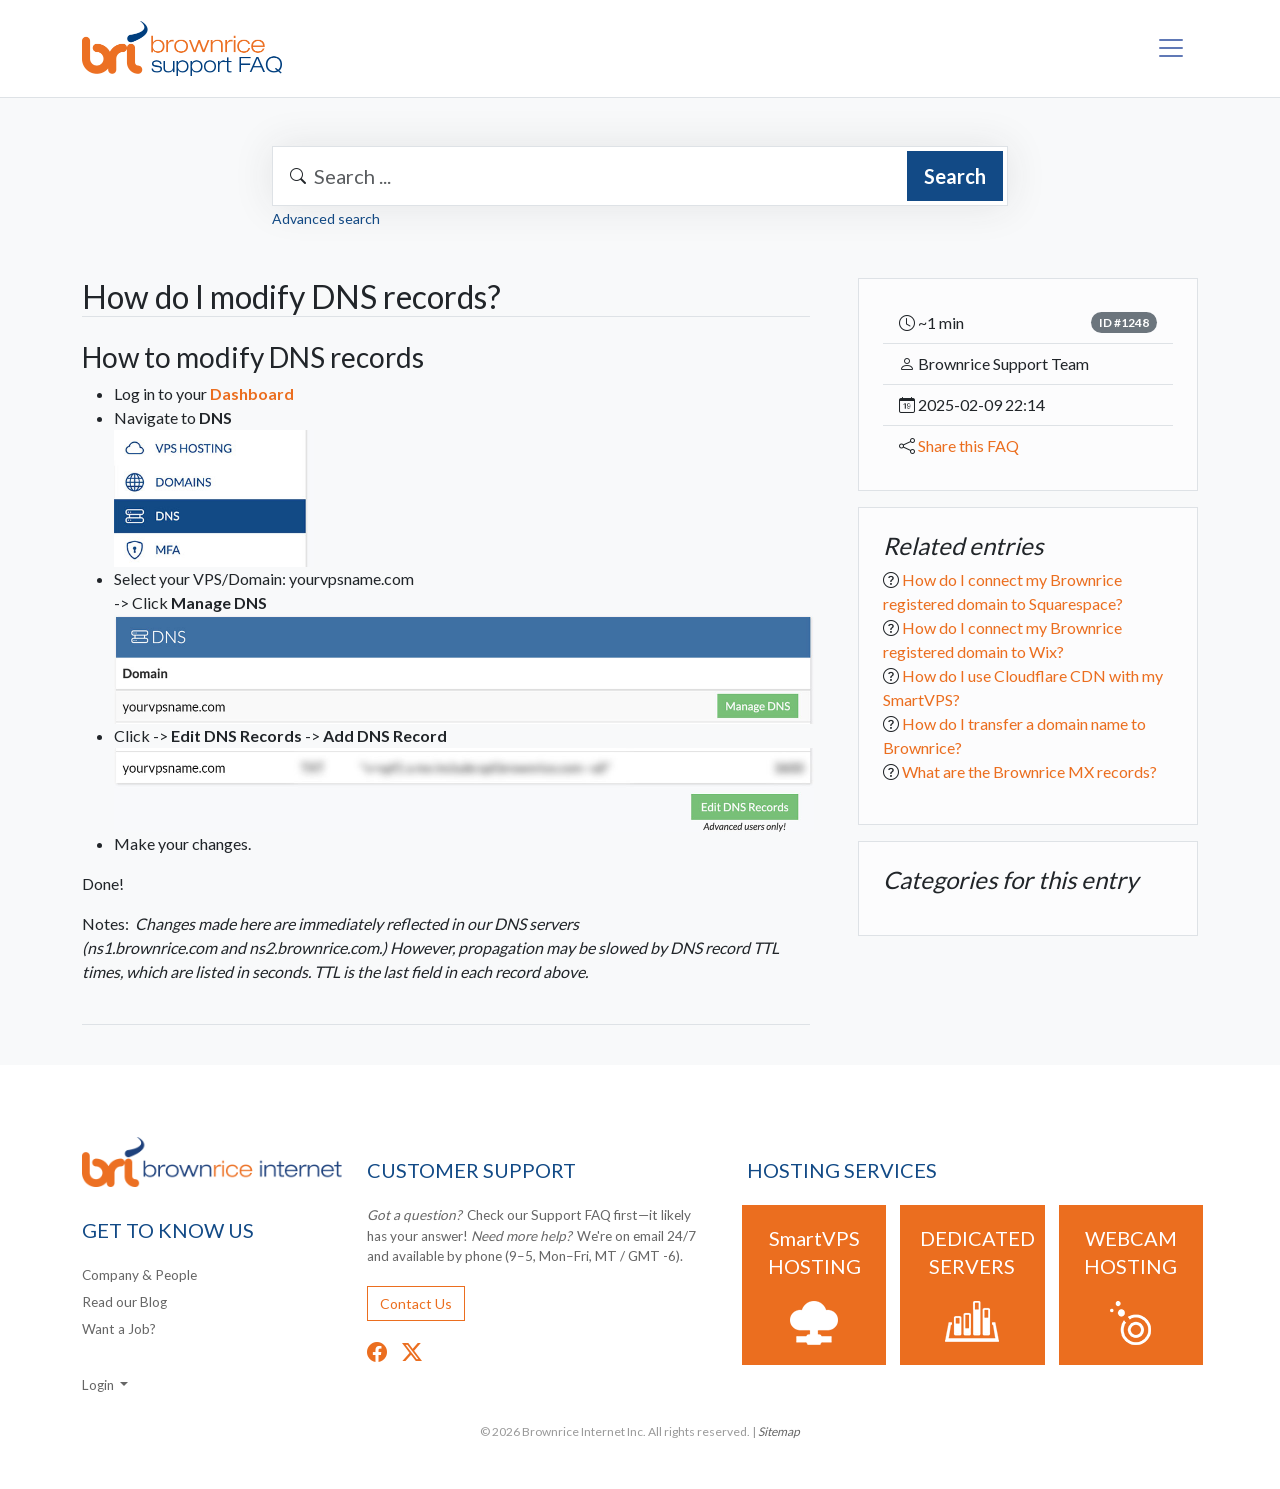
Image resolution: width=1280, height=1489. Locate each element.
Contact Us (416, 1303)
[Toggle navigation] (1171, 48)
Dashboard (252, 393)
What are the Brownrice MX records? (1029, 771)
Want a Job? (119, 1329)
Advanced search (326, 218)
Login (99, 1385)
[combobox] (640, 176)
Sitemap (779, 1431)
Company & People (139, 1275)
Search (955, 176)
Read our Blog (124, 1302)
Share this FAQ (968, 445)
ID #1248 (1124, 322)
